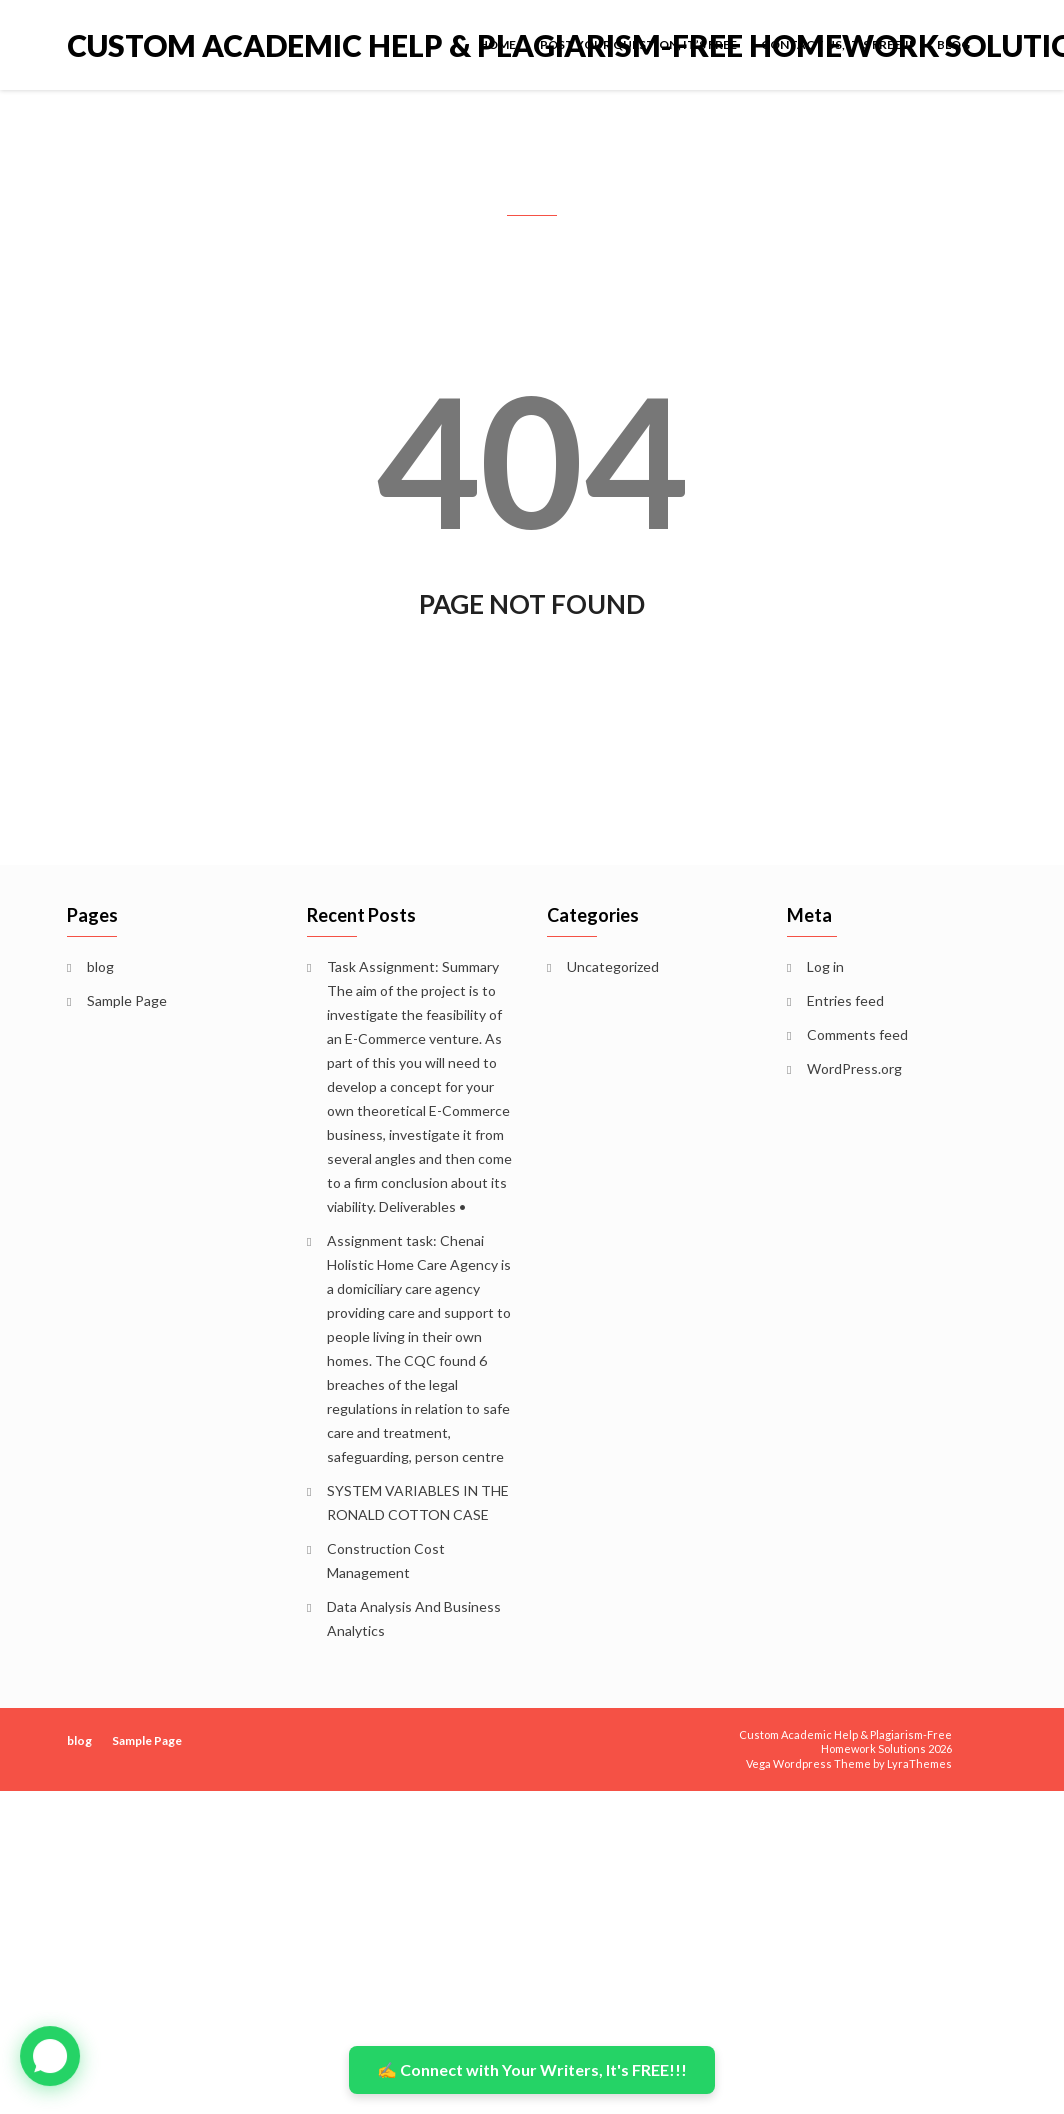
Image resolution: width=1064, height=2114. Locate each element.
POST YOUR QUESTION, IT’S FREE (638, 44)
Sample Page (127, 1000)
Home (497, 44)
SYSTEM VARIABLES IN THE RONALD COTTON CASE (418, 1502)
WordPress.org (854, 1068)
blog (953, 44)
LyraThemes (919, 1763)
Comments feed (857, 1034)
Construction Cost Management (386, 1560)
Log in (825, 966)
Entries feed (845, 1000)
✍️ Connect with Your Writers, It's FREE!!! (532, 2069)
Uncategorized (613, 966)
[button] (50, 2056)
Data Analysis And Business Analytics (414, 1618)
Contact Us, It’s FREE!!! (837, 44)
